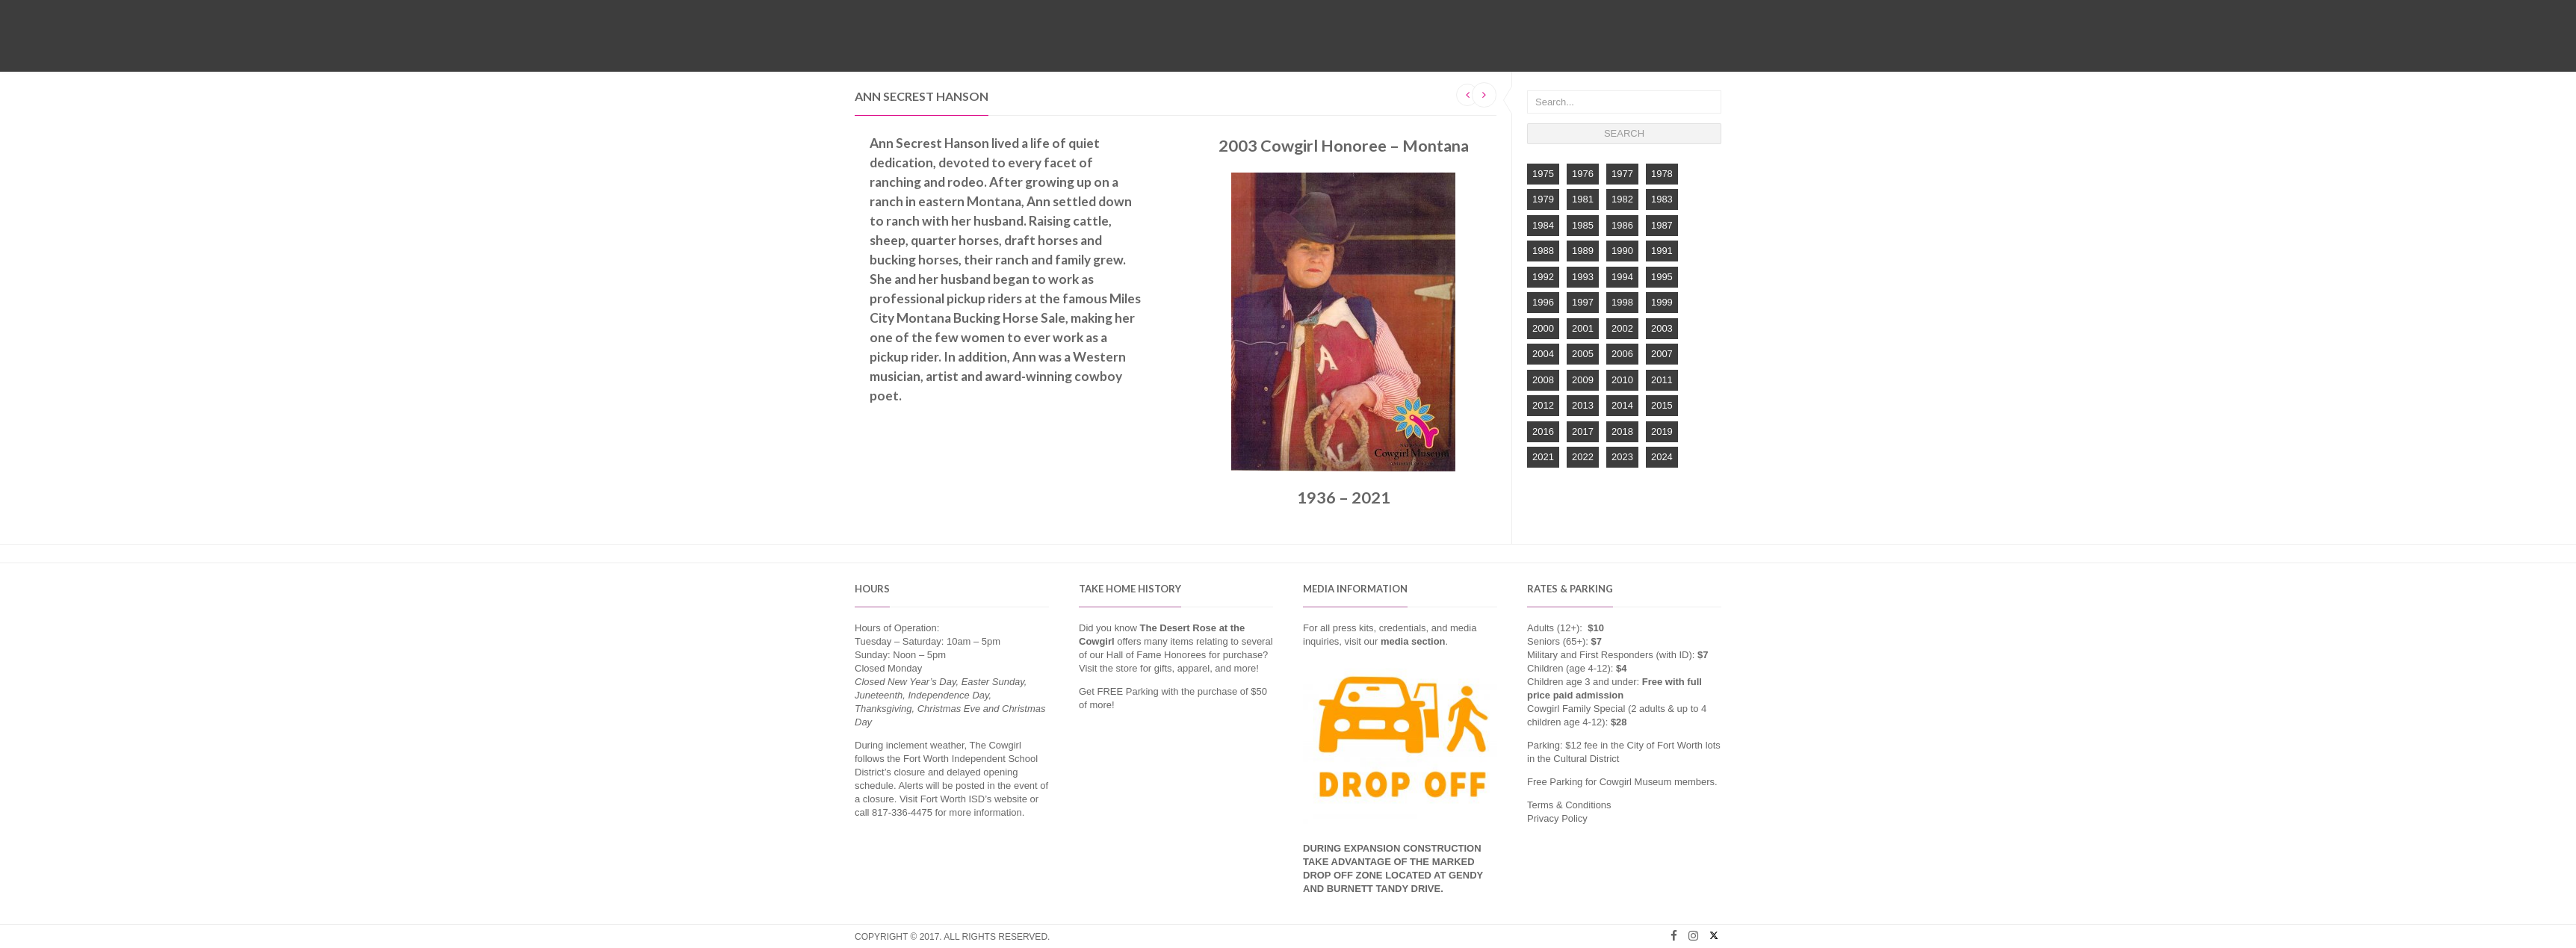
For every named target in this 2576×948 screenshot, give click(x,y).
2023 (1622, 456)
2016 (1543, 431)
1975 (1543, 173)
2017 (1583, 431)
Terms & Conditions (1569, 805)
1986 (1622, 225)
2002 (1622, 328)
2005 (1583, 353)
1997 (1583, 302)
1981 (1583, 199)
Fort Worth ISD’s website (973, 799)
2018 (1622, 431)
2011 (1662, 379)
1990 (1622, 250)
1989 (1583, 250)
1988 (1543, 250)
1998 (1622, 302)
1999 (1662, 302)
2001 (1583, 328)
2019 (1662, 431)
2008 (1543, 379)
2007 (1662, 353)
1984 (1543, 225)
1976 (1583, 173)
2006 (1622, 353)
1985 (1583, 225)
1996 (1543, 302)
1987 (1662, 225)
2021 (1543, 456)
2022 (1583, 456)
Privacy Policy (1557, 818)
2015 (1662, 405)
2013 (1583, 405)
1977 (1622, 173)
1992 (1543, 276)
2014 (1622, 405)
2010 (1622, 379)
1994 (1622, 276)
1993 (1583, 276)
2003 (1662, 328)
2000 (1543, 328)
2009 (1583, 379)
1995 (1662, 276)
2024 (1662, 456)
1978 (1662, 173)
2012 (1543, 405)
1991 (1662, 250)
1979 (1543, 199)
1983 (1662, 199)
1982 (1622, 199)
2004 (1543, 353)
